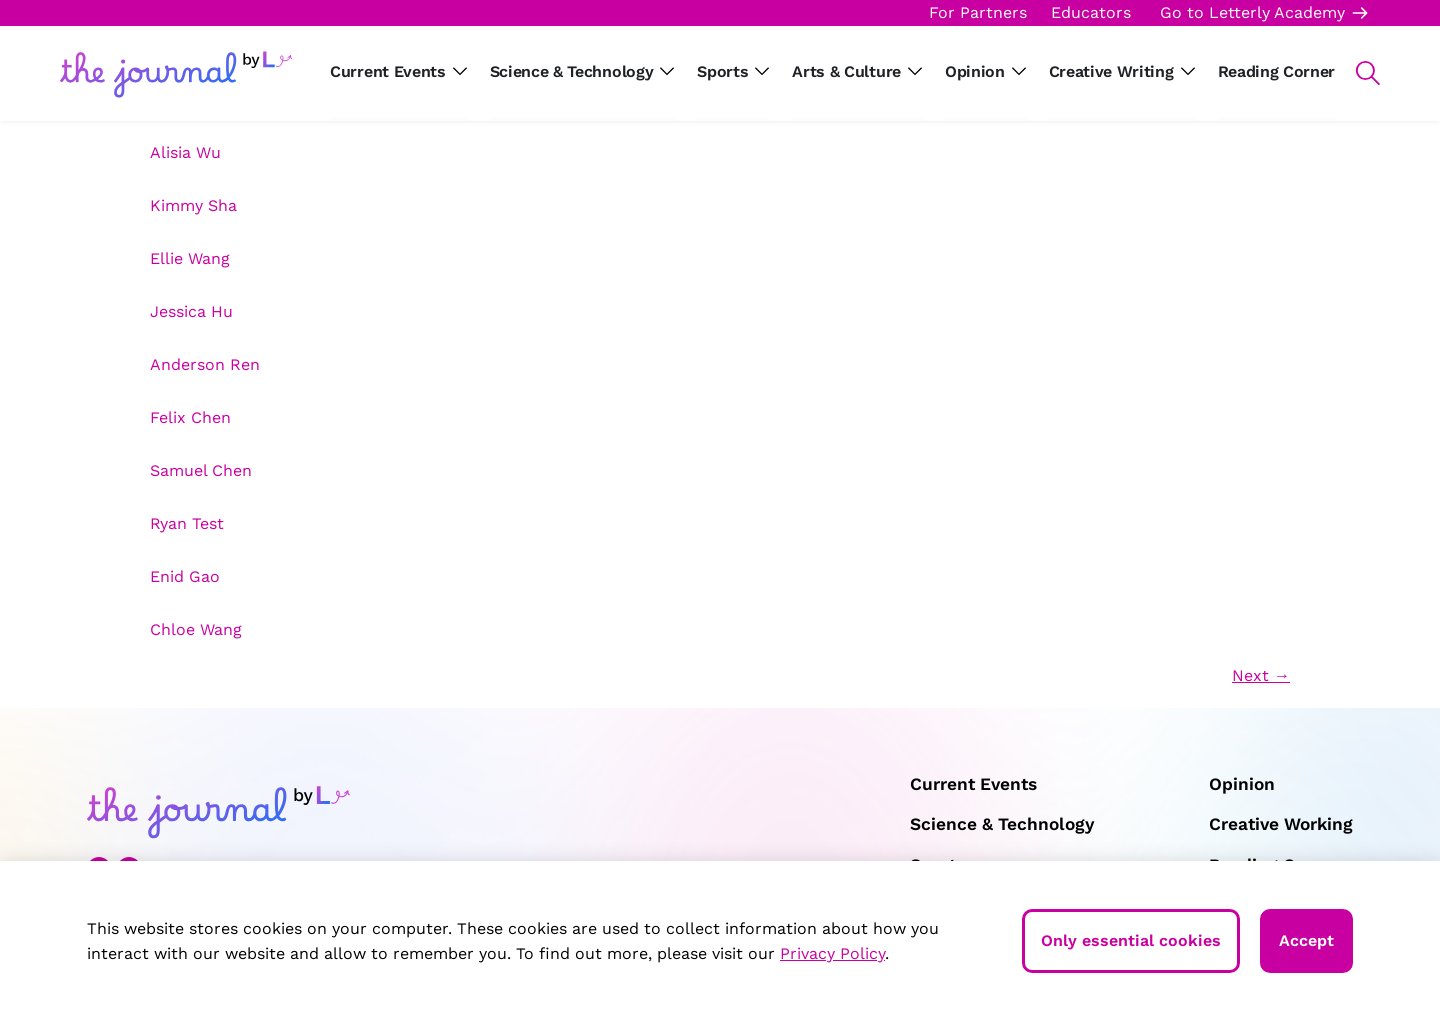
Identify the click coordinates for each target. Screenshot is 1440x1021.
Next (1261, 675)
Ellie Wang (190, 258)
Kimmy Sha (193, 205)
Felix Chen (190, 417)
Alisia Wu (185, 152)
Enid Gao (185, 576)
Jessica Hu (191, 311)
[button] (1357, 73)
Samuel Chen (201, 470)
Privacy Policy (832, 953)
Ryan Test (187, 523)
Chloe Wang (196, 629)
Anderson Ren (205, 364)
